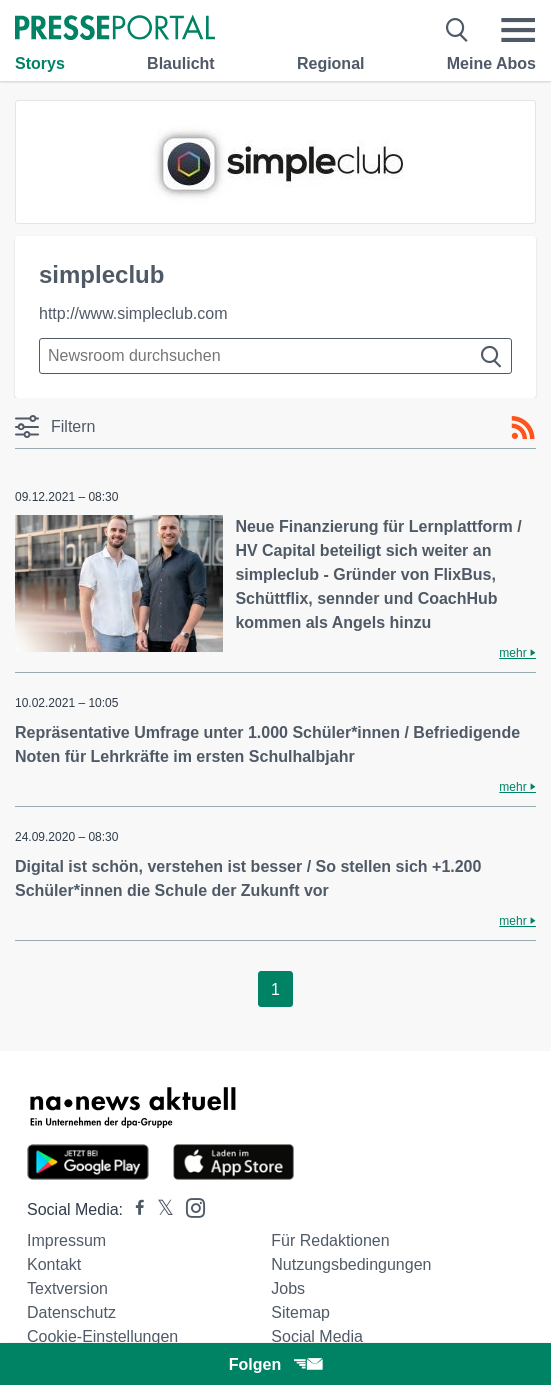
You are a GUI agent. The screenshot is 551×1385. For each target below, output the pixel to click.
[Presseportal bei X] (159, 1209)
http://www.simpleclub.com (133, 313)
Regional (331, 63)
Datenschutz (71, 1312)
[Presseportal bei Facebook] (134, 1209)
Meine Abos (491, 63)
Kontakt (54, 1264)
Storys (40, 63)
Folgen (275, 1364)
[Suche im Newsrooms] (275, 356)
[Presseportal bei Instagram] (189, 1206)
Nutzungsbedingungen (351, 1264)
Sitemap (300, 1312)
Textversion (67, 1288)
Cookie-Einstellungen (102, 1336)
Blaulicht (181, 63)
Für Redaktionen (330, 1240)
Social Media (317, 1336)
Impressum (66, 1240)
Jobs (288, 1288)
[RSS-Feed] (523, 428)
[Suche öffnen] (457, 30)
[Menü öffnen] (518, 30)
